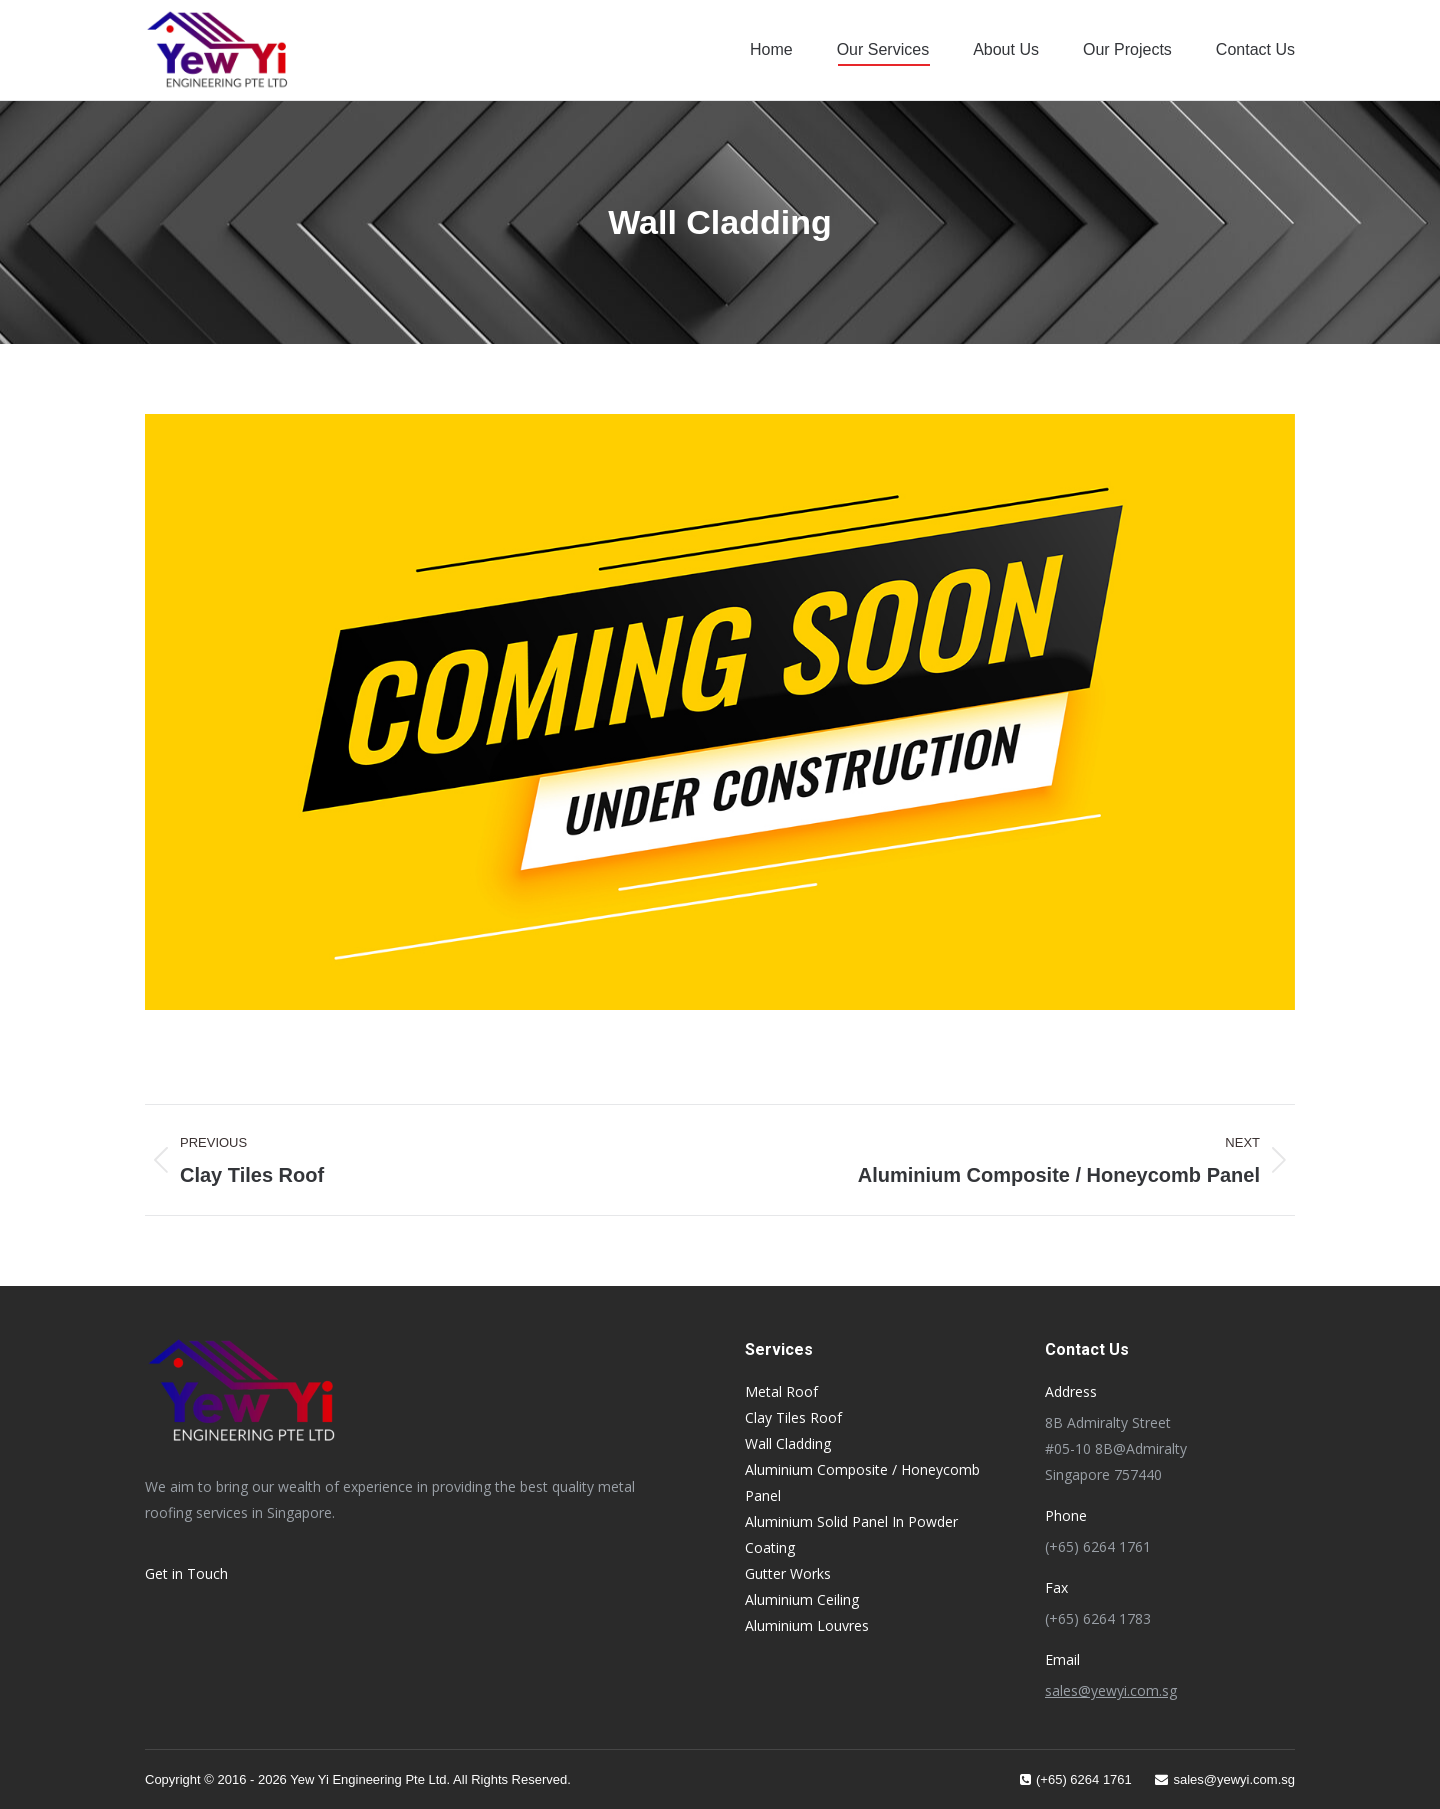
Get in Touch (186, 1573)
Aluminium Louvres (807, 1625)
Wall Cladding (788, 1443)
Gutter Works (788, 1573)
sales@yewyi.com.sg (1111, 1690)
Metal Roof (781, 1391)
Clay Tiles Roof (793, 1417)
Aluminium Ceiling (802, 1599)
